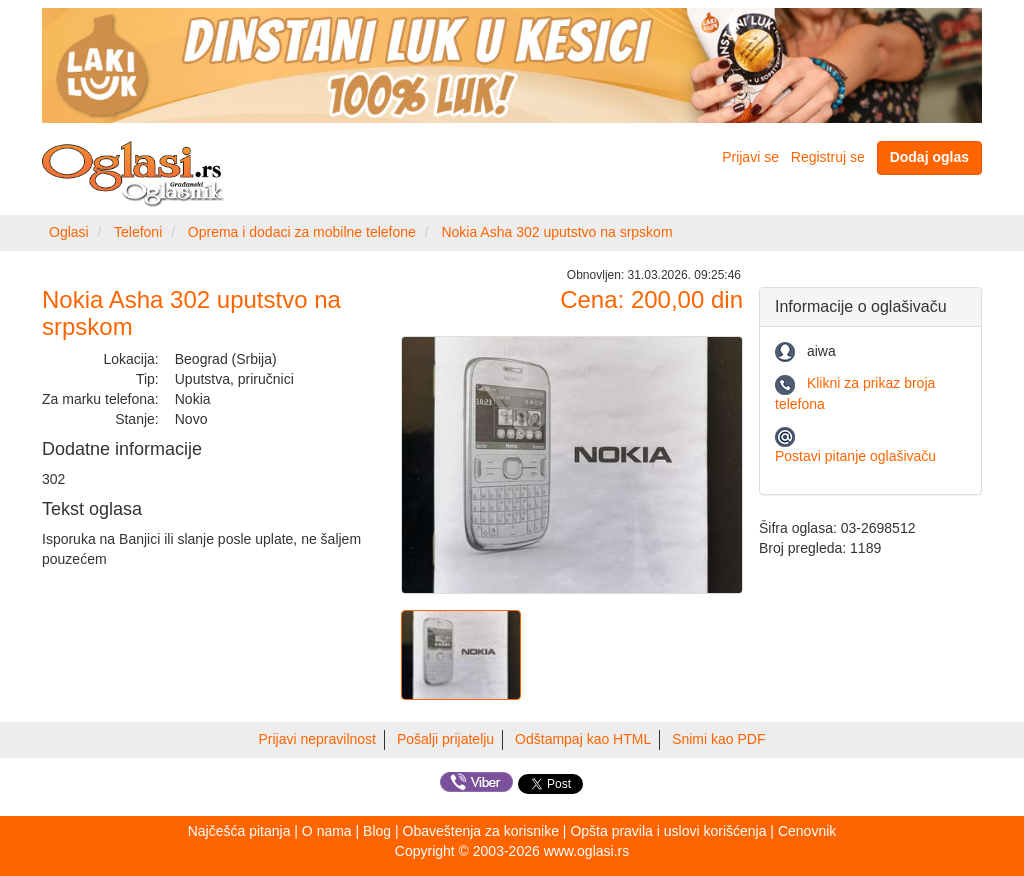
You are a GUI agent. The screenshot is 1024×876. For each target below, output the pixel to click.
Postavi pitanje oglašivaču (855, 456)
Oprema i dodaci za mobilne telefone (302, 232)
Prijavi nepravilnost (318, 739)
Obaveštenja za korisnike (481, 831)
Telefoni (138, 232)
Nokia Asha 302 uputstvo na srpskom (556, 232)
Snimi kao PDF (718, 739)
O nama (327, 831)
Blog (377, 831)
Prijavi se (750, 157)
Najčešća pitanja (239, 831)
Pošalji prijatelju (445, 739)
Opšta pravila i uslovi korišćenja (668, 831)
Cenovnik (807, 831)
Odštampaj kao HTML (583, 739)
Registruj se (828, 157)
